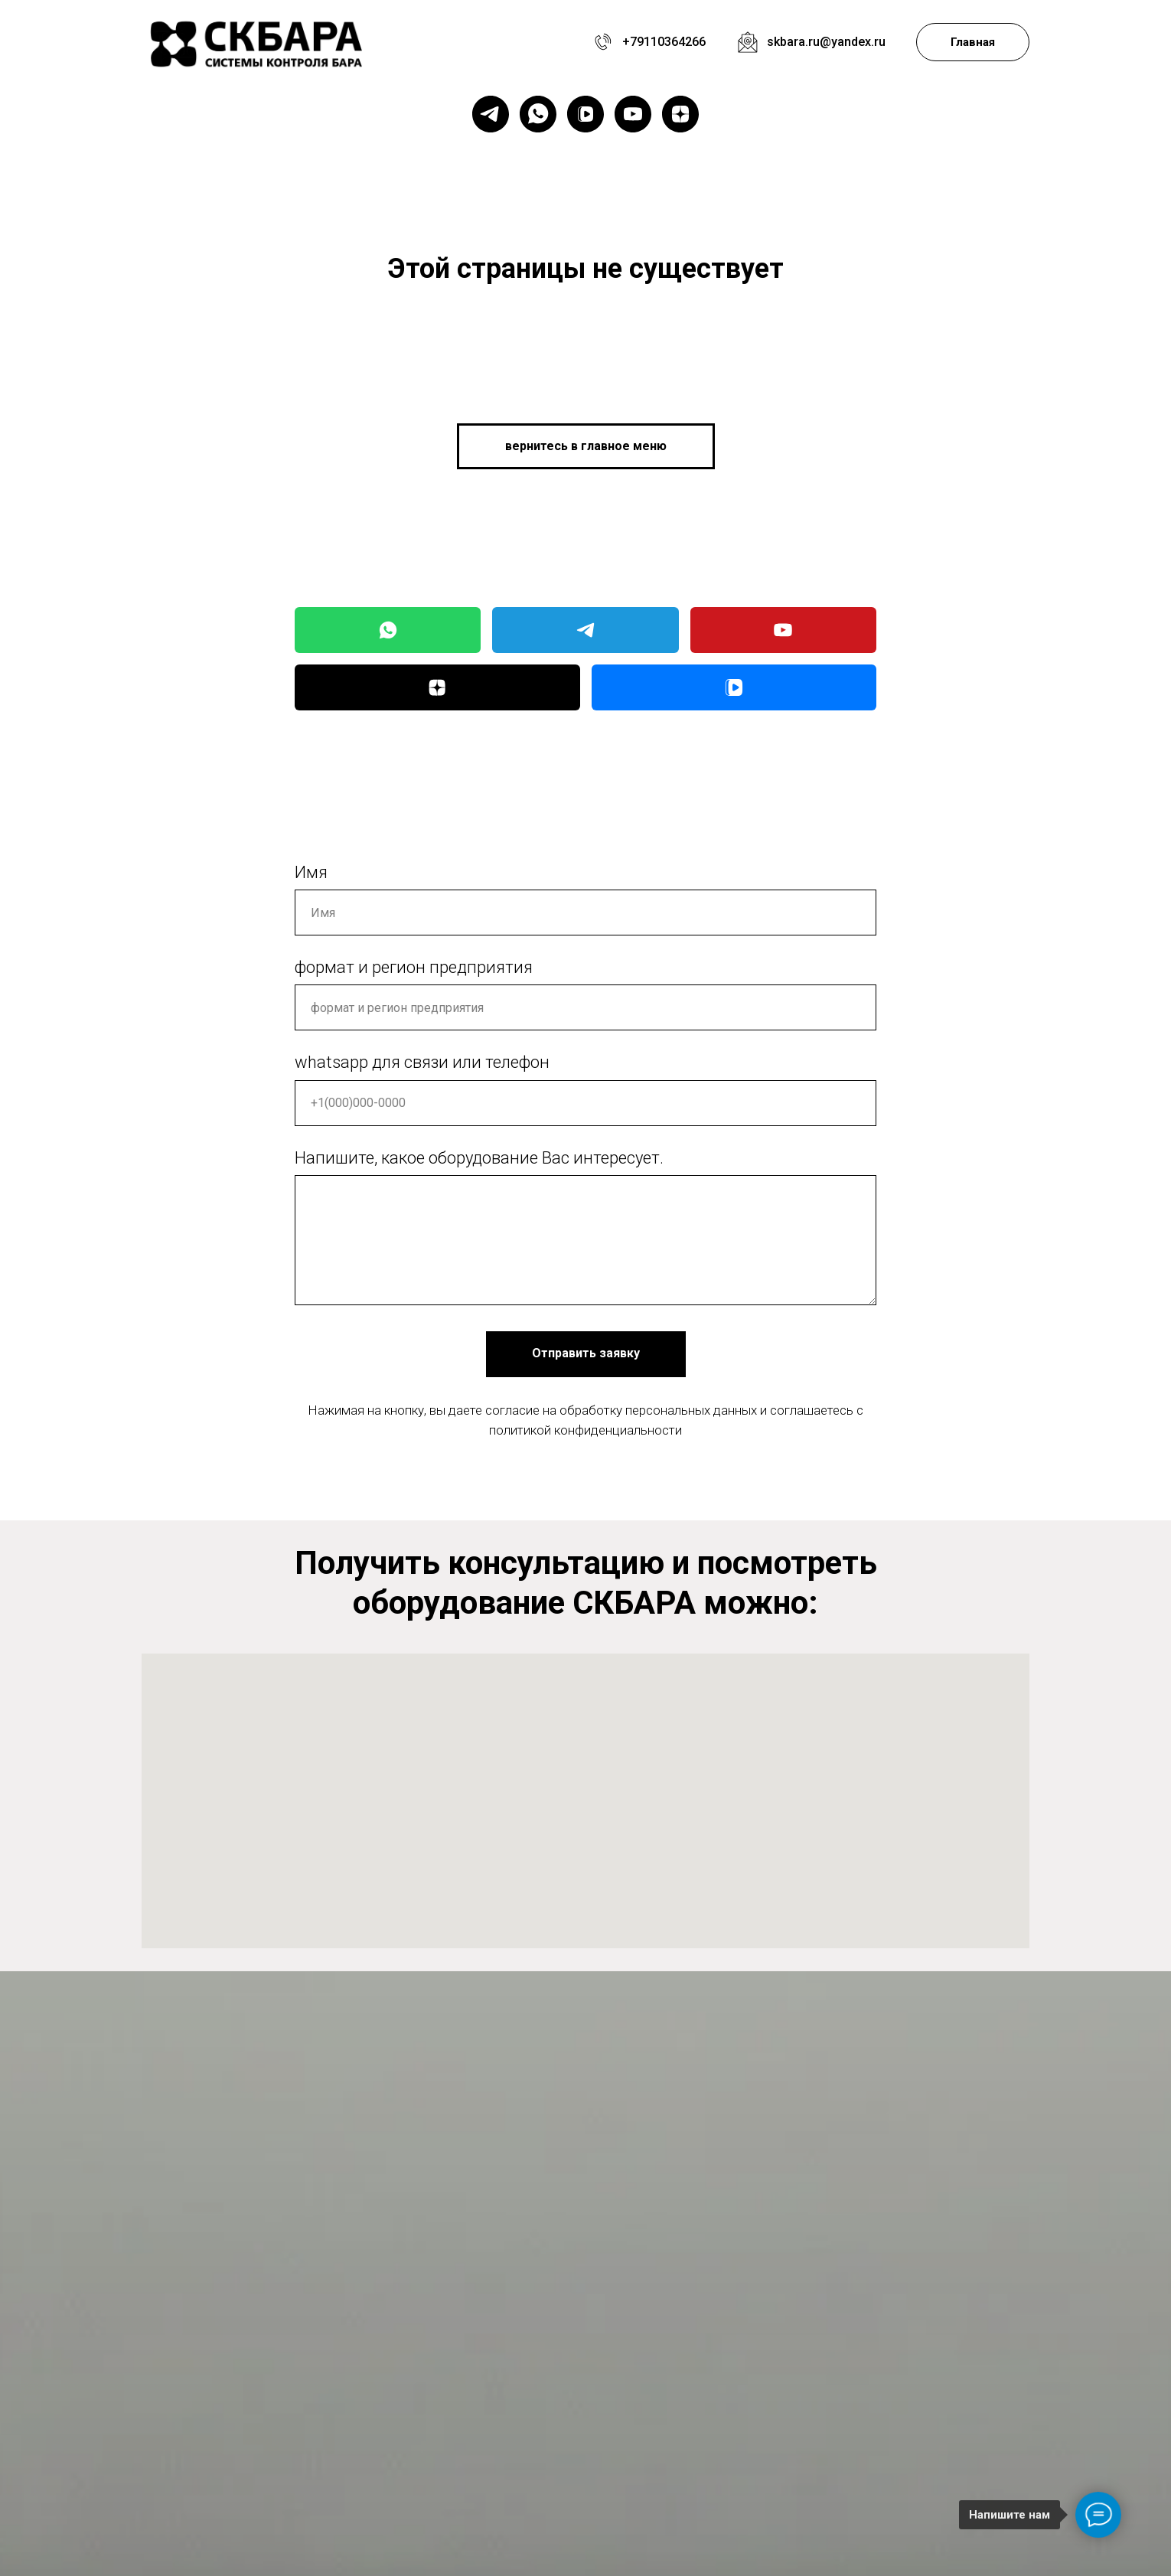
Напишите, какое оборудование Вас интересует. (479, 1157)
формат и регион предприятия (414, 967)
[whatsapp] (538, 114)
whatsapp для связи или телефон (422, 1062)
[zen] (680, 114)
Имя (311, 872)
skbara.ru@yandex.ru (826, 41)
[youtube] (633, 114)
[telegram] (490, 114)
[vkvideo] (585, 114)
